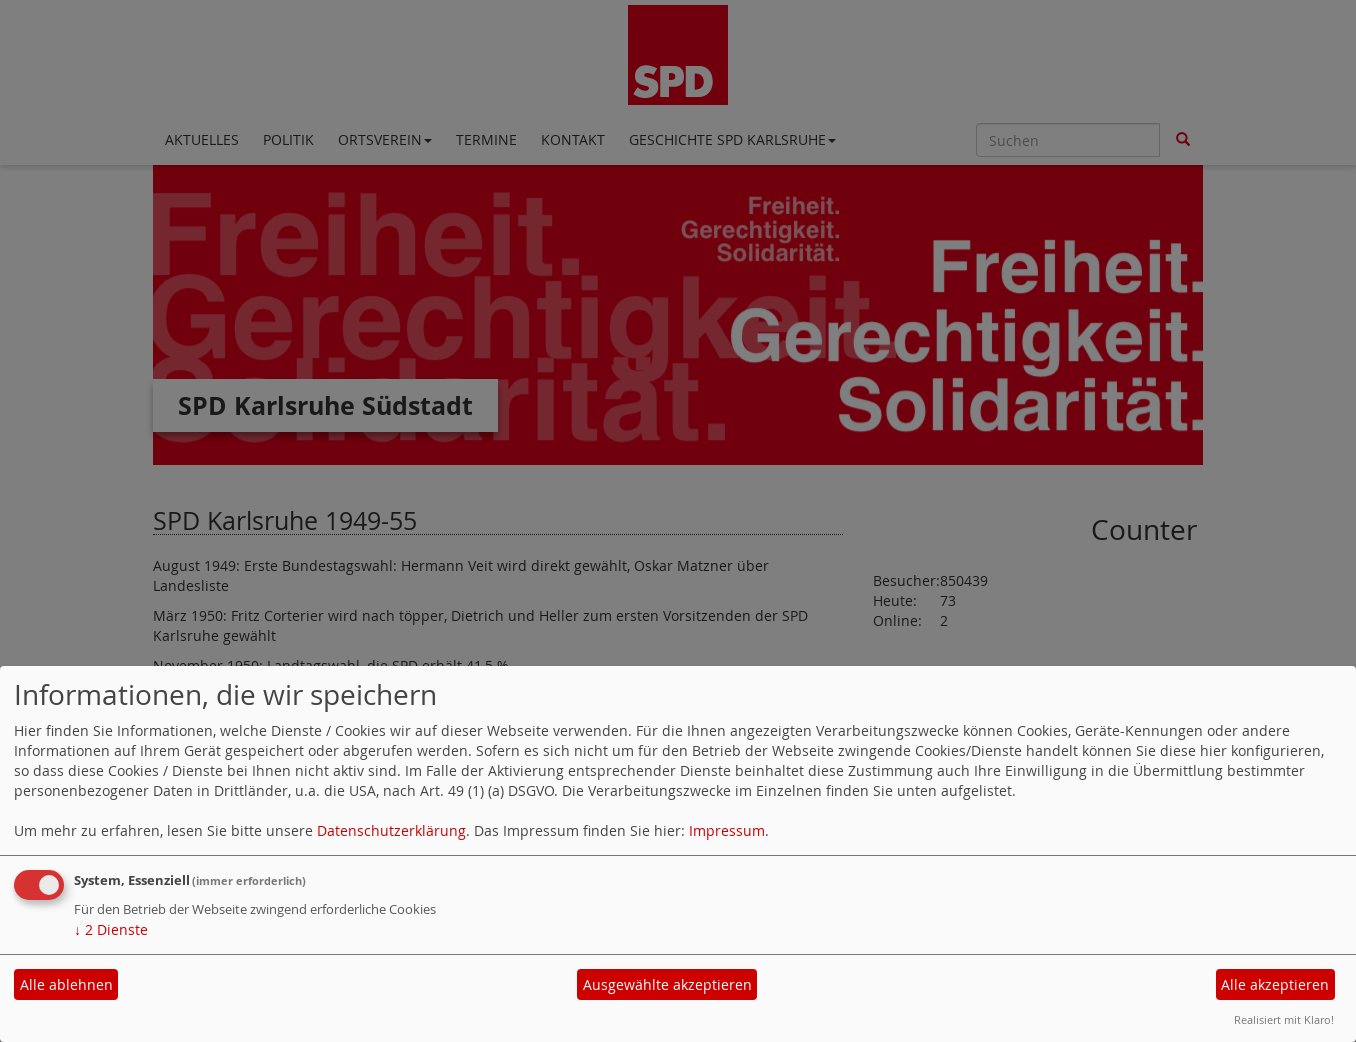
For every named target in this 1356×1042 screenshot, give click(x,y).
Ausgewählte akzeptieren (667, 984)
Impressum (727, 830)
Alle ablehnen (66, 984)
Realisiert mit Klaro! (1284, 1019)
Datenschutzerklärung (391, 830)
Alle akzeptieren (1275, 984)
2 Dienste (111, 929)
